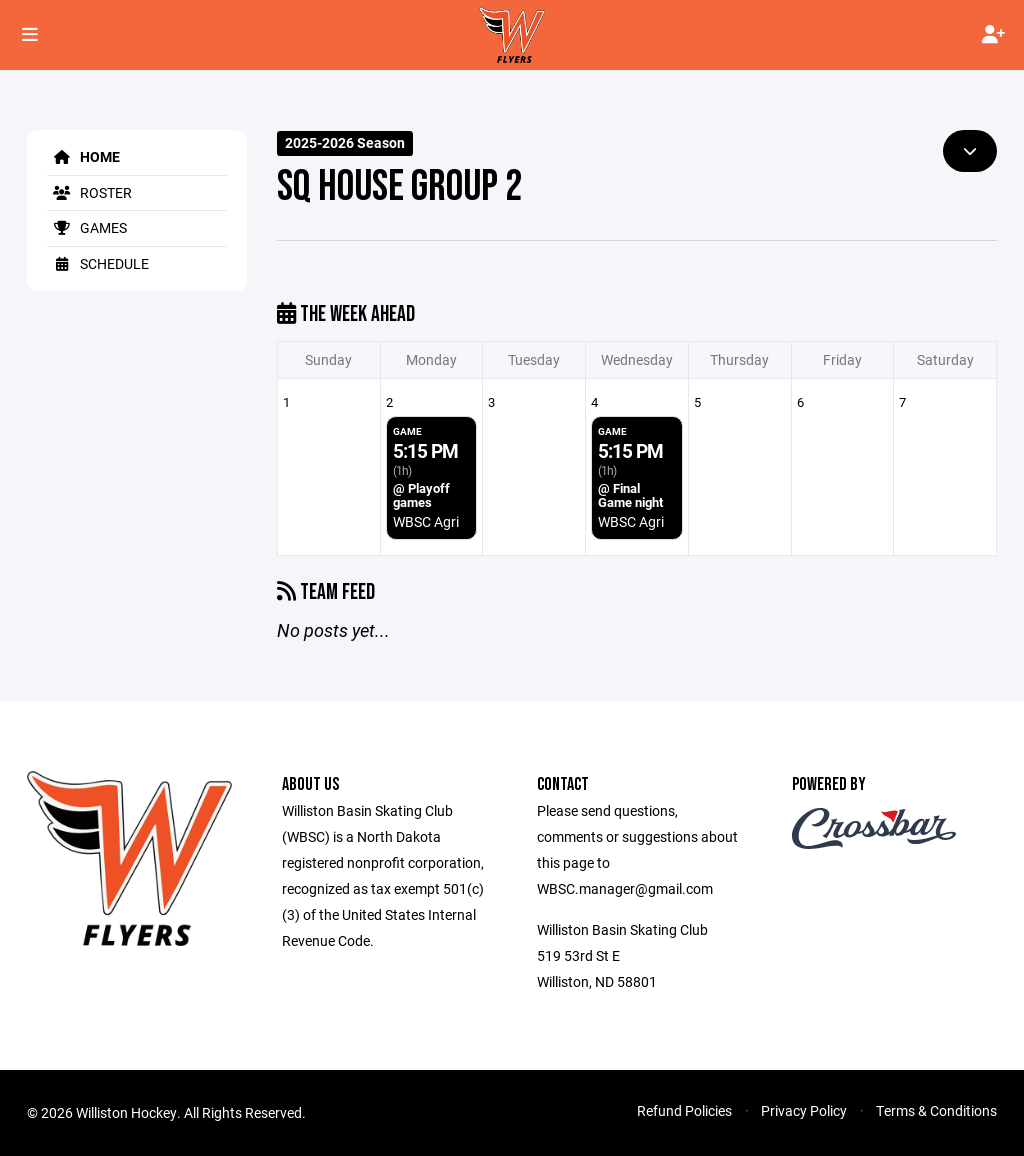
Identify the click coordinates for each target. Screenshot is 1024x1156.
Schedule (98, 263)
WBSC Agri (426, 521)
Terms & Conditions (936, 1110)
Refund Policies (684, 1110)
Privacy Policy (804, 1110)
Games (87, 227)
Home (83, 156)
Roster (89, 192)
